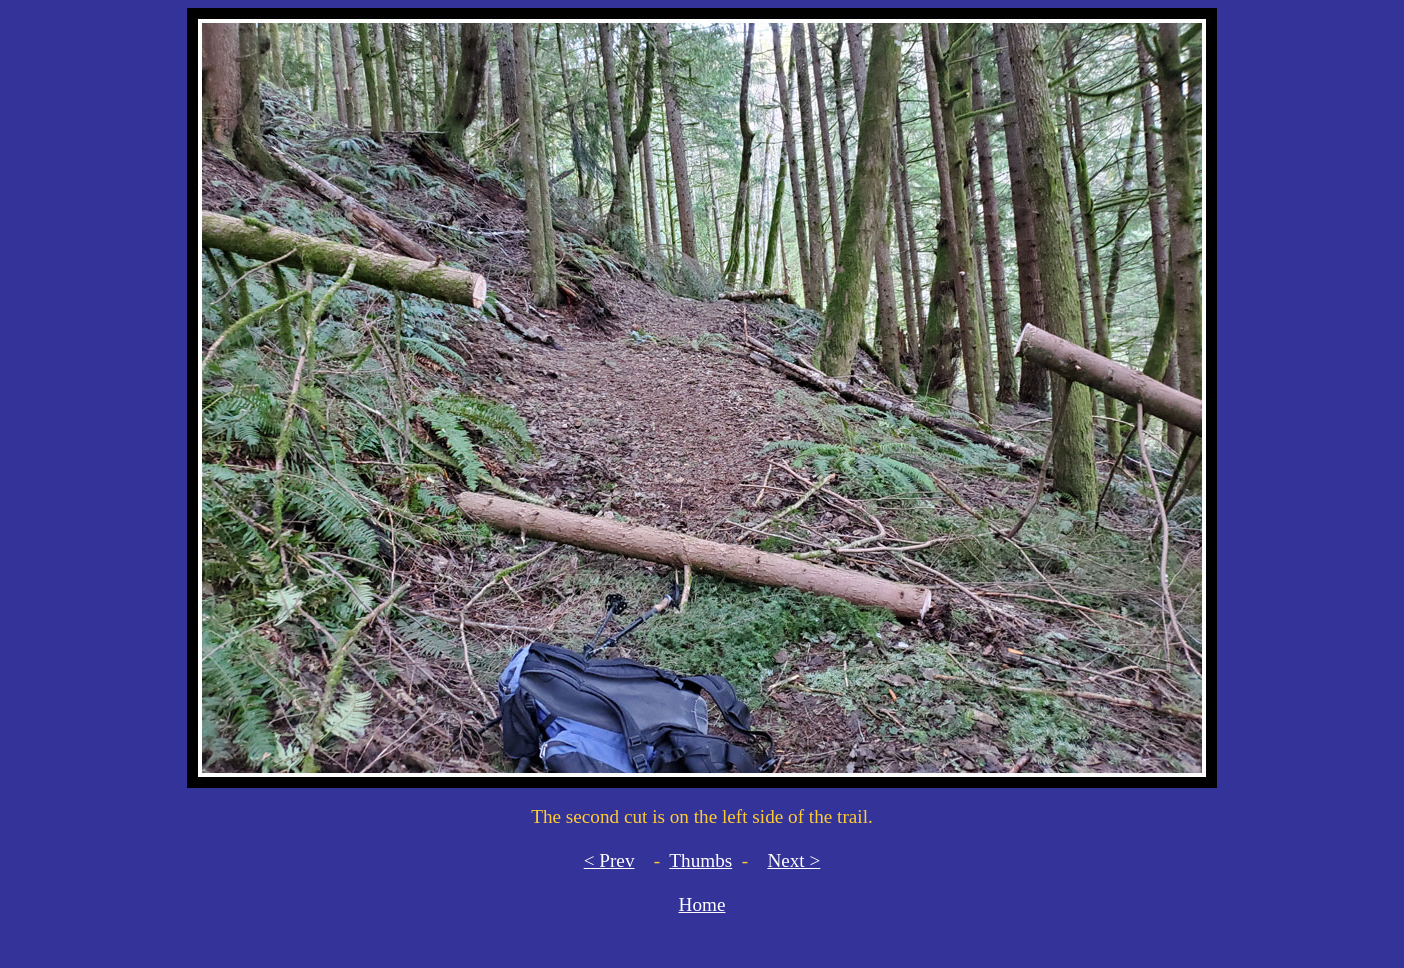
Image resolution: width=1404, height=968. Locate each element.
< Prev (609, 860)
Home (702, 904)
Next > (793, 860)
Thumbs (700, 860)
